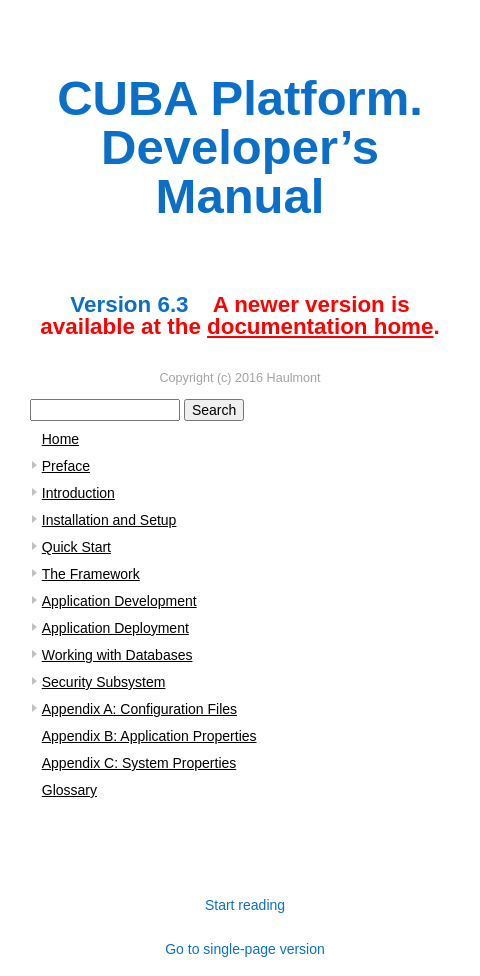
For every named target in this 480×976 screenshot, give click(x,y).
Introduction (78, 493)
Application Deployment (115, 628)
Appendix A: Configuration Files (139, 709)
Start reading (245, 905)
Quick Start (76, 547)
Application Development (119, 601)
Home (60, 439)
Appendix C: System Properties (139, 763)
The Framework (91, 574)
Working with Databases (117, 655)
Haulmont (294, 378)
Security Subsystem (104, 682)
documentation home (320, 326)
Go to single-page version (245, 949)
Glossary (69, 790)
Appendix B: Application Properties (149, 736)
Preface (66, 466)
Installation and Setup (109, 520)
